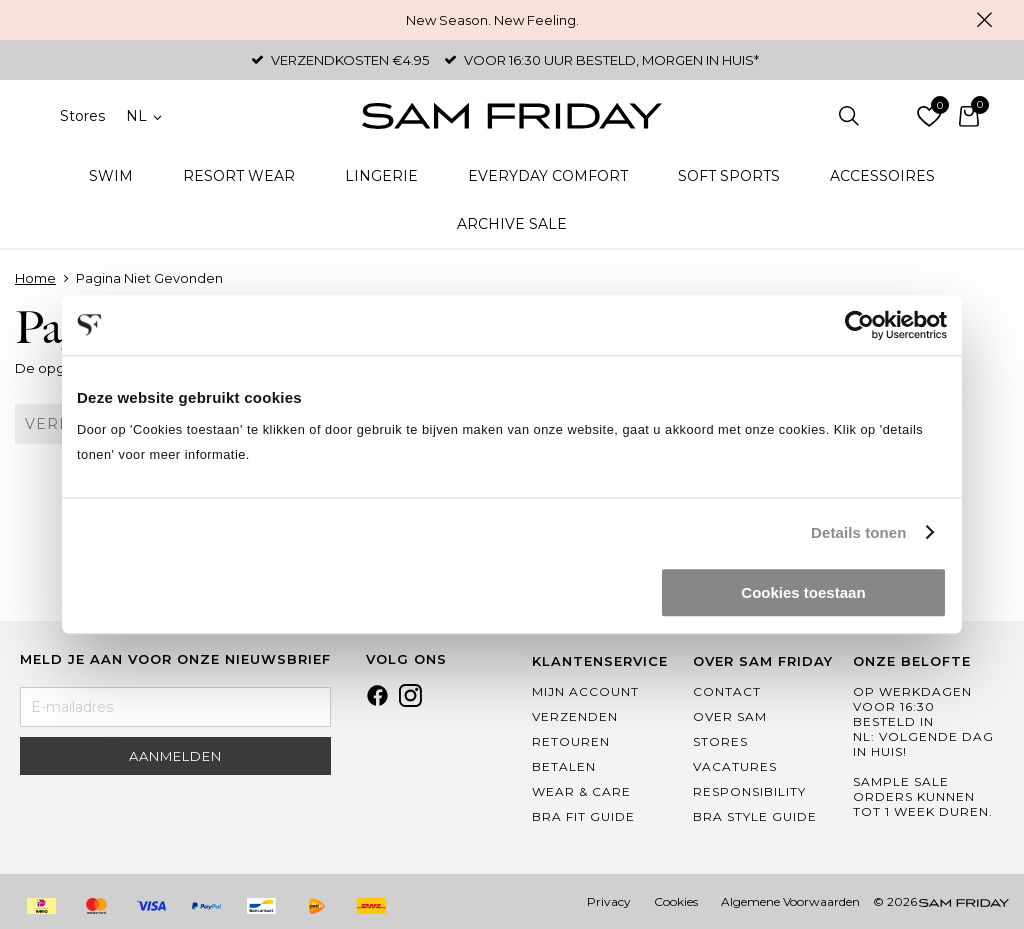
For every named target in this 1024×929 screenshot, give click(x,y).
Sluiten (984, 20)
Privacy (609, 901)
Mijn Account (585, 691)
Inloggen (889, 116)
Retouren (571, 741)
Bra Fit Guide (583, 816)
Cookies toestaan (803, 592)
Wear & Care (581, 791)
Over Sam (730, 716)
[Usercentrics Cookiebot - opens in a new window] (859, 325)
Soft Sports (729, 176)
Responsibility (749, 791)
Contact (727, 691)
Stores (82, 116)
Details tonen (858, 532)
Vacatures (735, 766)
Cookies (676, 901)
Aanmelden (175, 756)
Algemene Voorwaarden (790, 901)
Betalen (564, 766)
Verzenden (575, 716)
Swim (111, 176)
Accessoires (882, 176)
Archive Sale (512, 224)
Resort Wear (239, 176)
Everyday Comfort (548, 176)
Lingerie (381, 176)
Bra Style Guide (755, 816)
